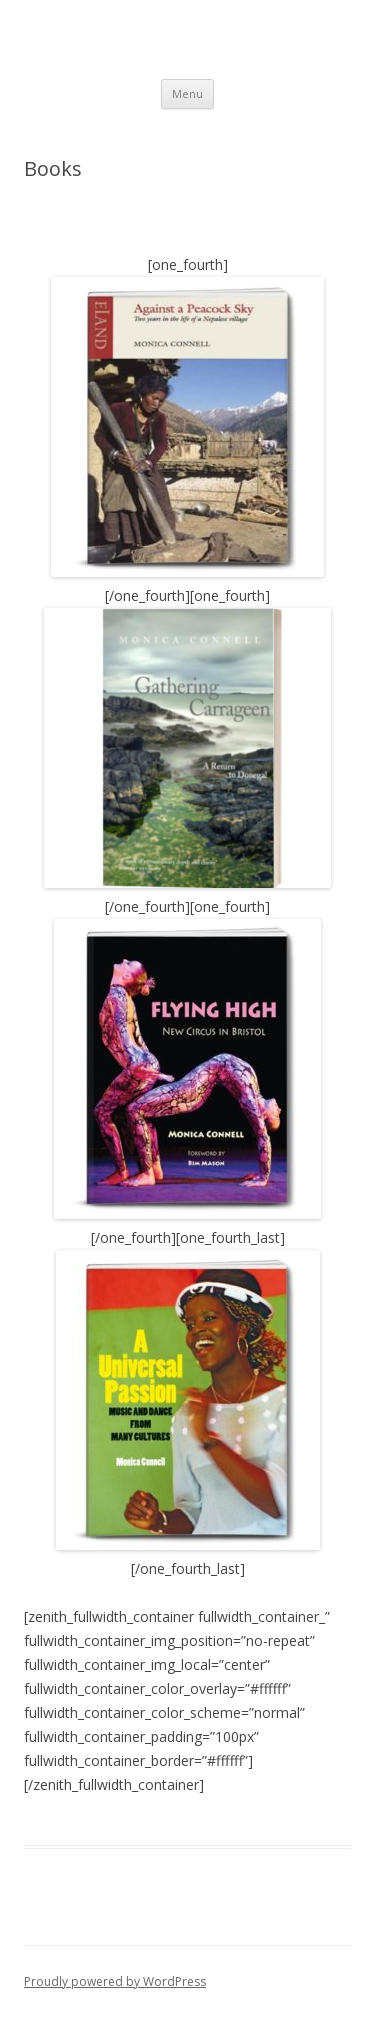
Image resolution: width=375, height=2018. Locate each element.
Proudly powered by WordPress (115, 1981)
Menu (187, 93)
